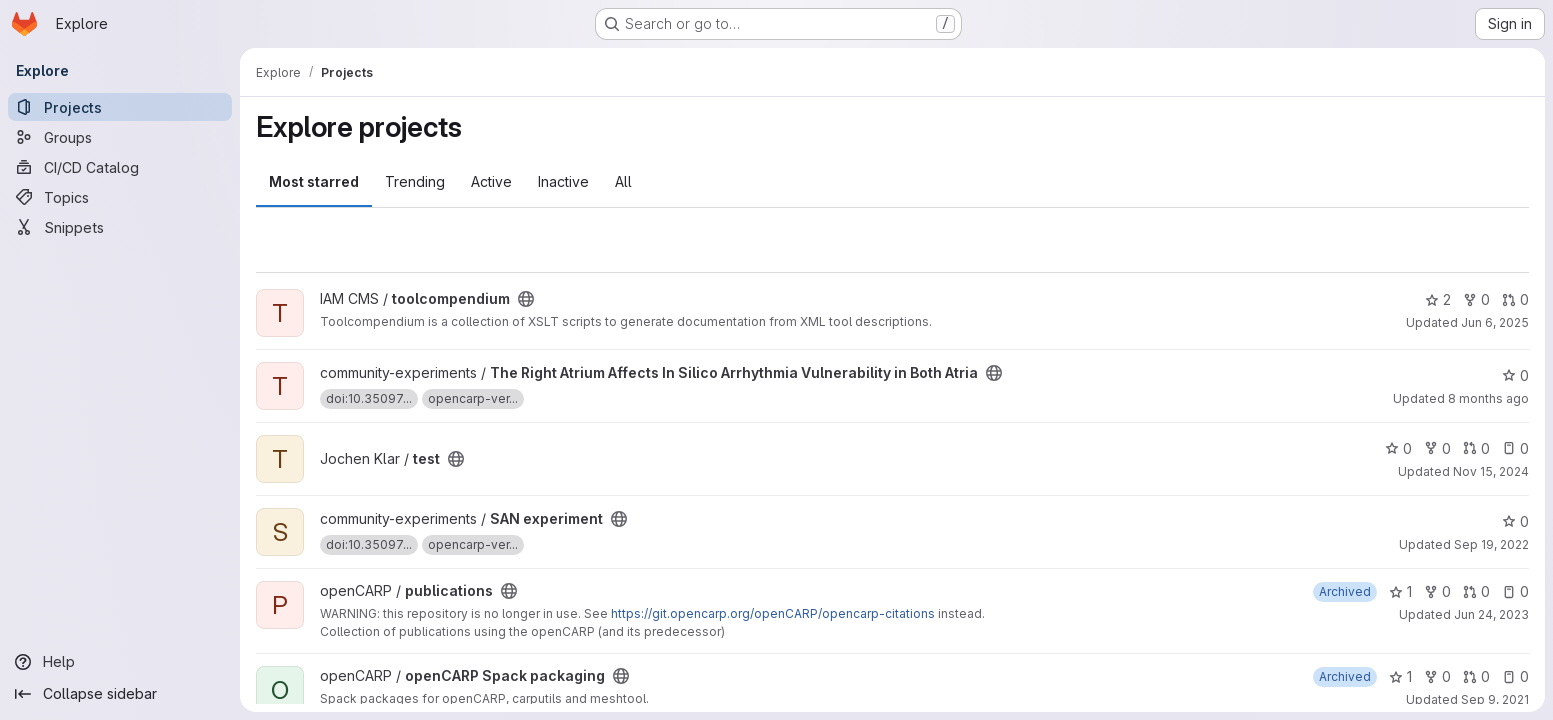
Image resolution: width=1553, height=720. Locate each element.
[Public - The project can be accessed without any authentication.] (526, 299)
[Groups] (120, 137)
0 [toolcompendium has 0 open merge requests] (1515, 299)
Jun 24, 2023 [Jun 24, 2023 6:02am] (1491, 614)
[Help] (120, 662)
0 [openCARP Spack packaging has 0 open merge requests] (1476, 676)
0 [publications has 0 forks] (1437, 591)
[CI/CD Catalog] (120, 167)
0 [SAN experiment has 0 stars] (1515, 521)
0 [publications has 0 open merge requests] (1476, 591)
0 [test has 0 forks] (1437, 448)
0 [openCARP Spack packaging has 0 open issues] (1515, 676)
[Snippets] (120, 227)
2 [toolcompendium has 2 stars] (1438, 299)
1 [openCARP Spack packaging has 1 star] (1400, 676)
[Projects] (120, 107)
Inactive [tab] (563, 181)
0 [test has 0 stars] (1398, 448)
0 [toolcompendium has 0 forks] (1476, 299)
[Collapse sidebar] (120, 694)
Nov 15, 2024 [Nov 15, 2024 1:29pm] (1491, 471)
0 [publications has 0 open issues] (1515, 591)
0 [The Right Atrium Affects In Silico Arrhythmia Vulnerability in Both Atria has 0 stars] (1515, 375)
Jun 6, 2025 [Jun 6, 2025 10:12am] (1495, 322)
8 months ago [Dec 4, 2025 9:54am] (1488, 398)
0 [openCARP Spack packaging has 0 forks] (1437, 676)
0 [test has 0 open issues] (1515, 448)
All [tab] (623, 181)
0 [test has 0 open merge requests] (1476, 448)
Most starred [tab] (314, 181)
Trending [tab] (415, 181)
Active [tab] (491, 181)
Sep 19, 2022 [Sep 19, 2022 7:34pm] (1491, 544)
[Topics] (120, 197)
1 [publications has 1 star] (1400, 591)
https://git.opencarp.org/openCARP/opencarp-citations (773, 613)
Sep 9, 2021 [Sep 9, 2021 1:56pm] (1495, 699)
